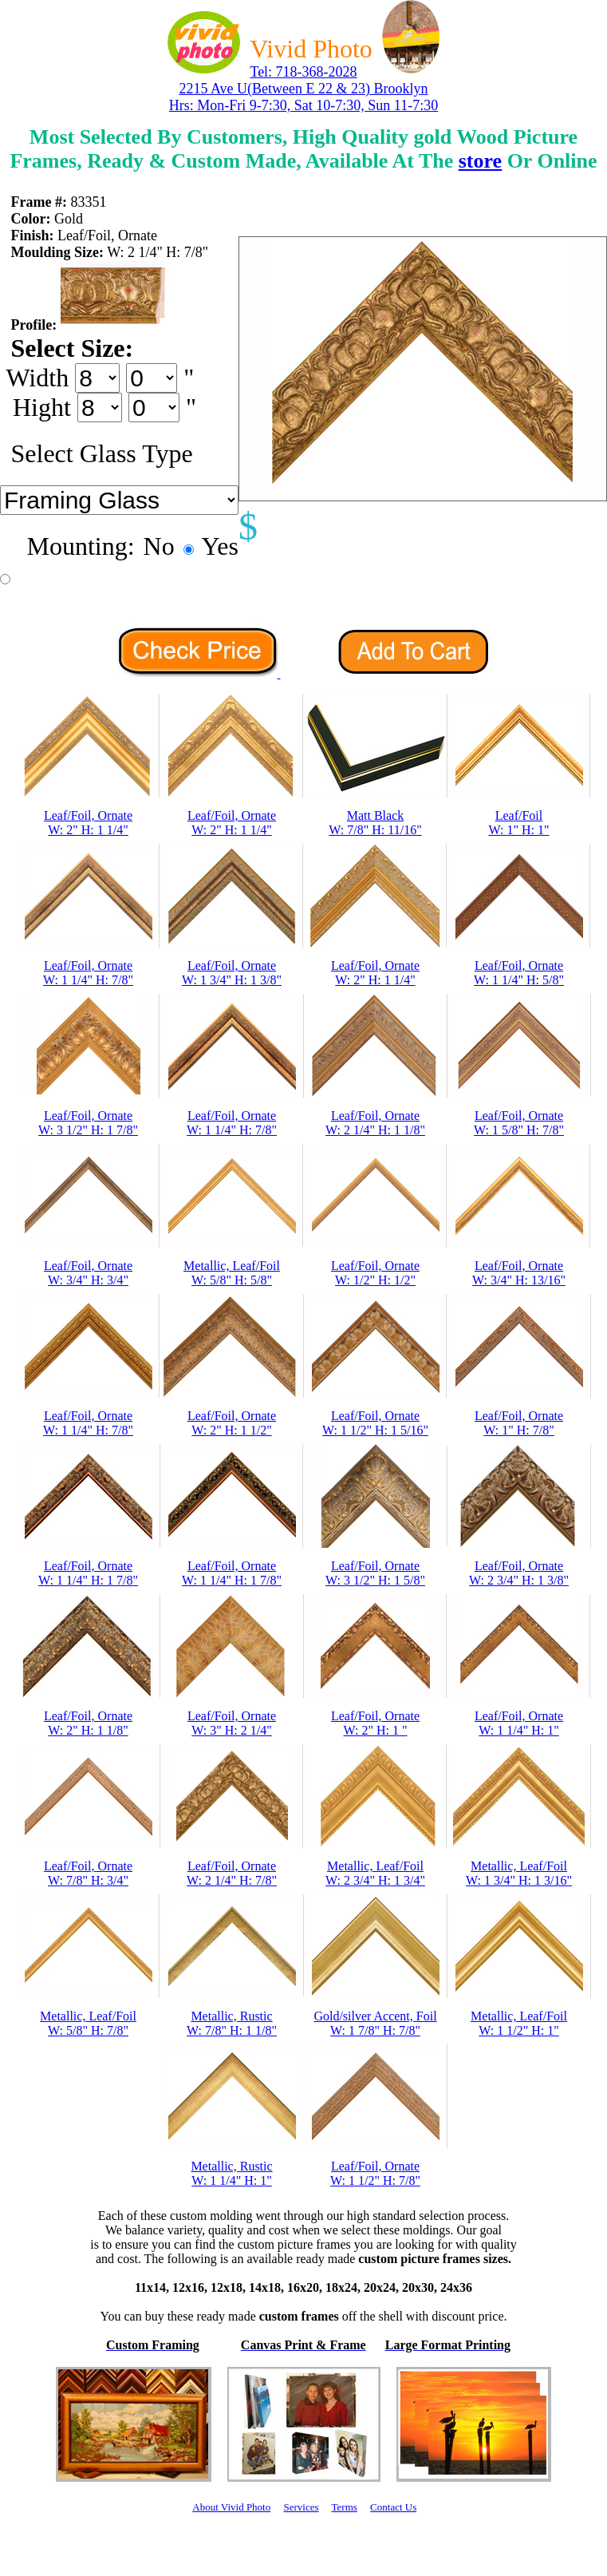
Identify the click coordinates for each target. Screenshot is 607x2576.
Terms (344, 2507)
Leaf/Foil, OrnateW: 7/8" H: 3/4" (88, 1873)
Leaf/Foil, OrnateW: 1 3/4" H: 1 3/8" (232, 973)
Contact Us (393, 2507)
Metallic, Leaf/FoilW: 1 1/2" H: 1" (519, 2023)
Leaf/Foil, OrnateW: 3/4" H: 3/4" (88, 1273)
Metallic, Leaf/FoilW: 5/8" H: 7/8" (88, 2023)
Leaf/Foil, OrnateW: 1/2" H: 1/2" (375, 1273)
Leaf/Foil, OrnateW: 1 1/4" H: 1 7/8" (88, 1573)
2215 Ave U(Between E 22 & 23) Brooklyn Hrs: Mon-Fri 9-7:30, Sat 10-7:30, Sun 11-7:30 (303, 97)
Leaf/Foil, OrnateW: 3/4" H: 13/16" (519, 1273)
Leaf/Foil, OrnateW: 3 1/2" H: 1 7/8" (88, 1123)
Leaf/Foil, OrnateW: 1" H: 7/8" (519, 1423)
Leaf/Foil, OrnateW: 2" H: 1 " (375, 1723)
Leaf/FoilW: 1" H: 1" (518, 823)
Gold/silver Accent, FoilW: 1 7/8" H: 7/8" (374, 2023)
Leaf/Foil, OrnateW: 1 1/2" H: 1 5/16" (375, 1423)
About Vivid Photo (231, 2507)
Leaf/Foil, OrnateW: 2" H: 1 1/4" (88, 823)
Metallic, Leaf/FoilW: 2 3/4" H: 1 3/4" (375, 1873)
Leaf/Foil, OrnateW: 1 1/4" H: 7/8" (88, 973)
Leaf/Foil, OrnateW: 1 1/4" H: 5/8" (519, 973)
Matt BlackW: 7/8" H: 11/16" (375, 823)
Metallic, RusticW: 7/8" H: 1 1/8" (232, 2023)
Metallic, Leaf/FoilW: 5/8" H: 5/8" (231, 1273)
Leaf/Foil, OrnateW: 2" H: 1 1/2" (231, 1423)
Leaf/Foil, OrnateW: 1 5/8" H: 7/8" (519, 1123)
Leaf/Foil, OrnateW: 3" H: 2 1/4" (231, 1723)
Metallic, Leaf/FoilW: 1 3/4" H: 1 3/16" (519, 1873)
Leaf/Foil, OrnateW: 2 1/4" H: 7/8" (232, 1873)
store (480, 160)
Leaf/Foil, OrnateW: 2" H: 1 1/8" (88, 1723)
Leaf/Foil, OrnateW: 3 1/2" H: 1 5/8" (375, 1573)
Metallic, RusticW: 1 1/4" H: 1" (231, 2173)
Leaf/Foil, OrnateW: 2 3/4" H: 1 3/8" (519, 1573)
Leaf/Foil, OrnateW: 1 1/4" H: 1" (519, 1723)
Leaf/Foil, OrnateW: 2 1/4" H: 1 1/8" (375, 1123)
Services (300, 2507)
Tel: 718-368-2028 (303, 72)
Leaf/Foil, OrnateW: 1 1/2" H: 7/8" (375, 2173)
